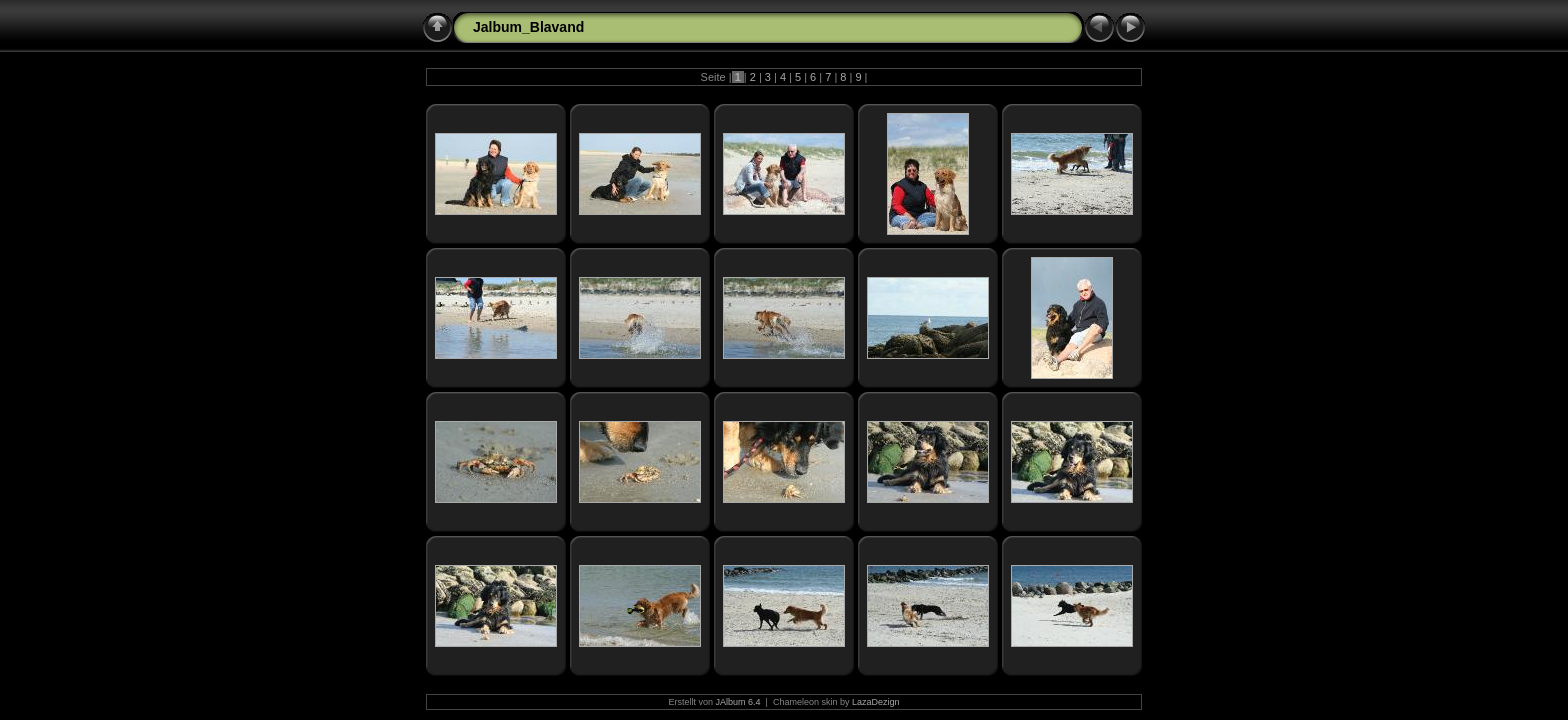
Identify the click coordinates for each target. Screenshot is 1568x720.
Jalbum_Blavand (528, 27)
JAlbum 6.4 (738, 702)
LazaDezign (876, 702)
